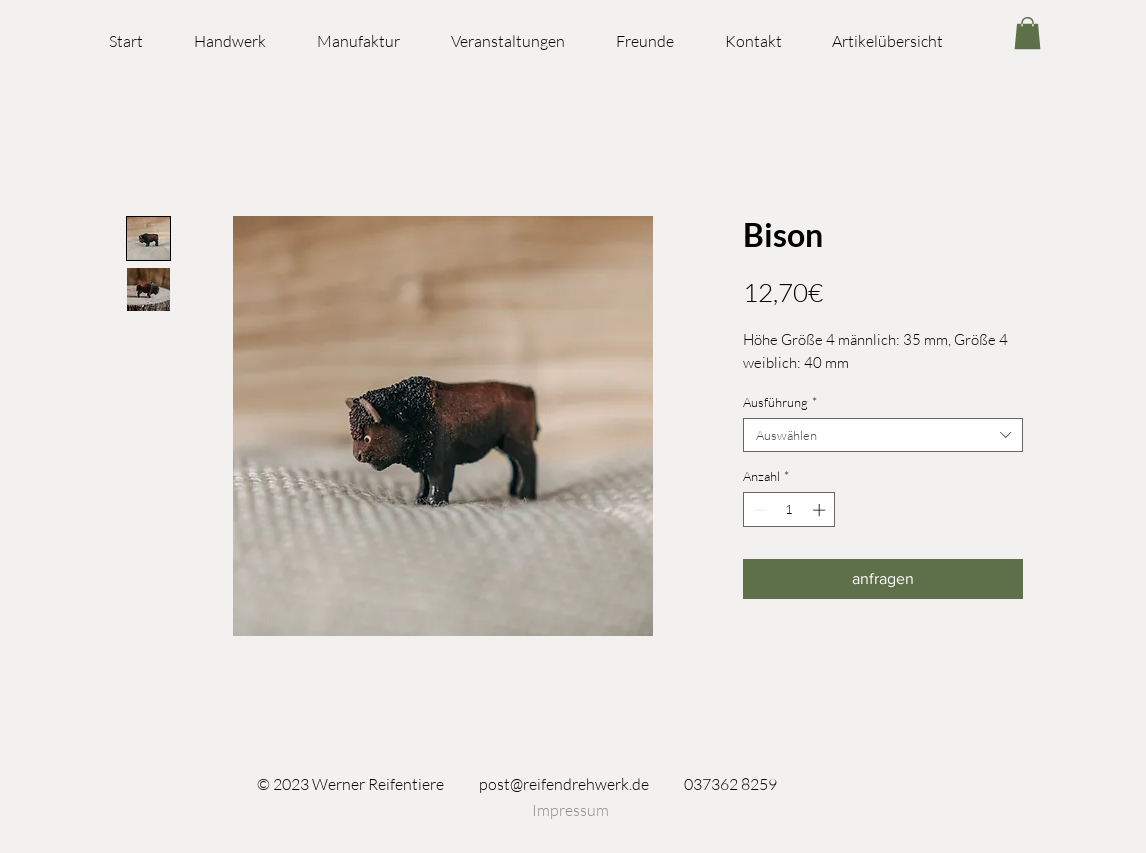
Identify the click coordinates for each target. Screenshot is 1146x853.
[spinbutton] (789, 510)
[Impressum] (570, 810)
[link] (1027, 33)
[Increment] (821, 510)
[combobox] (883, 435)
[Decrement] (758, 510)
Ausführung (780, 402)
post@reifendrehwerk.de (564, 784)
